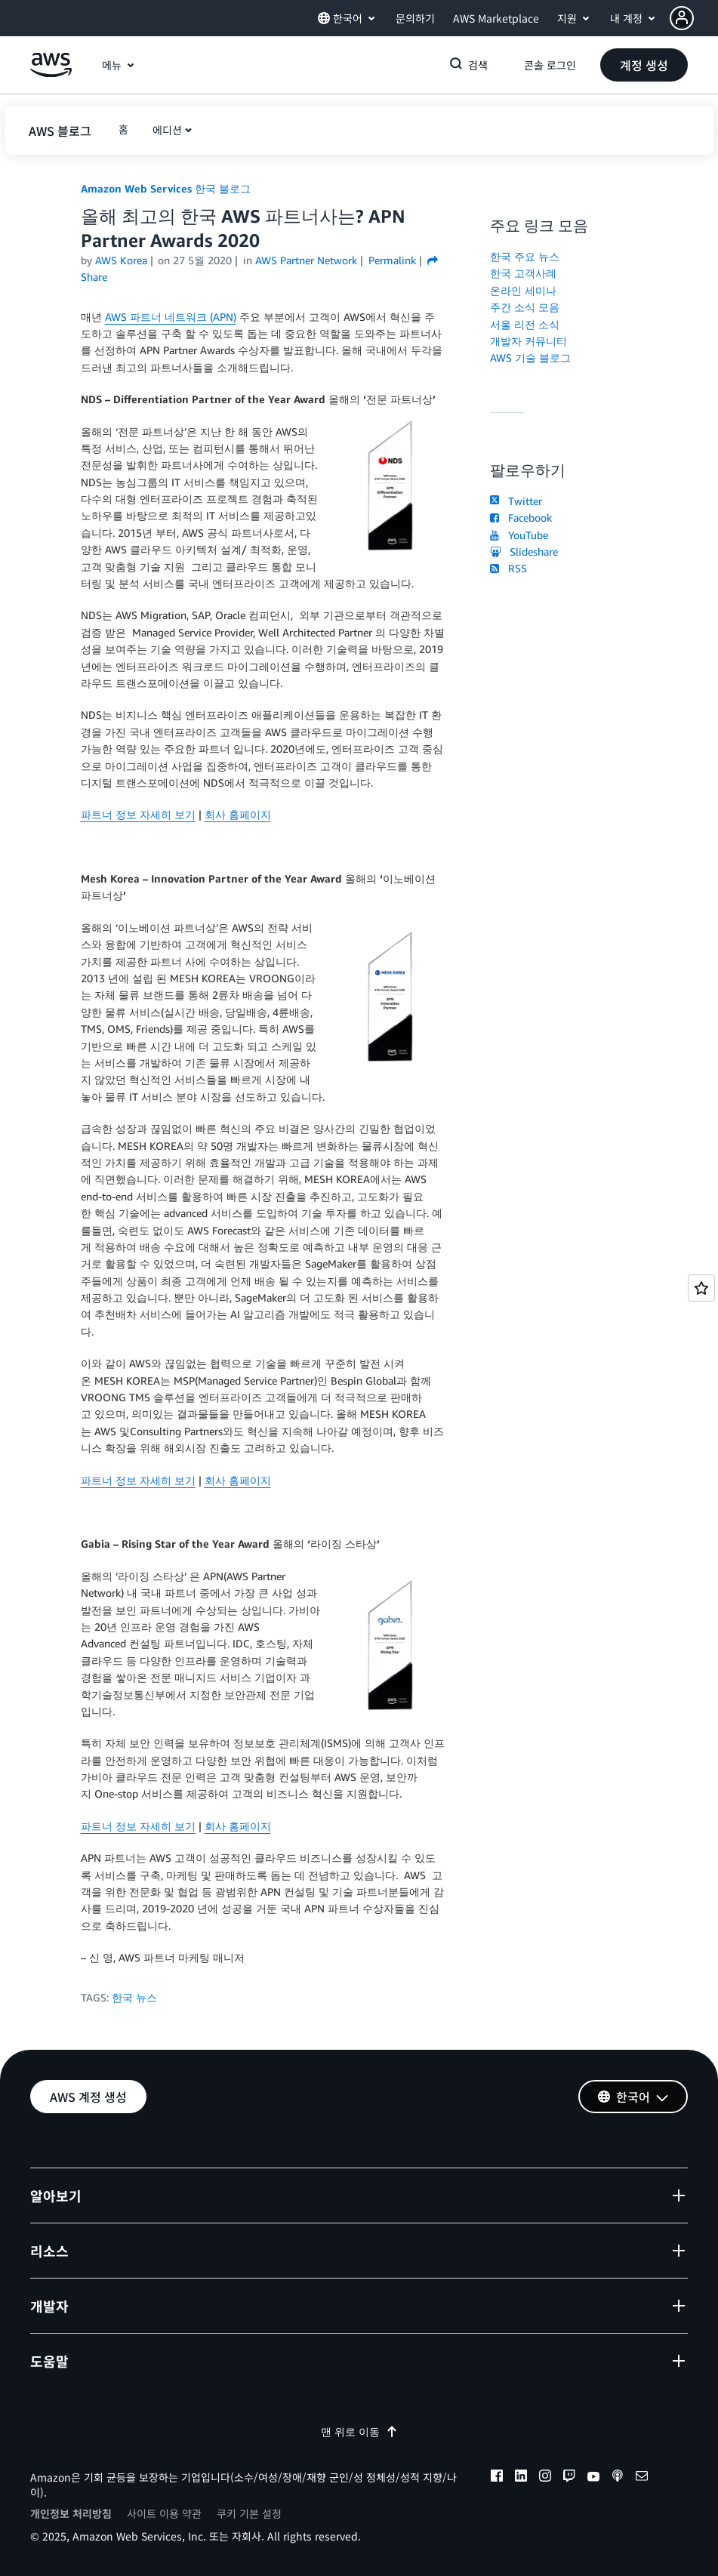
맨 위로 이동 (359, 2431)
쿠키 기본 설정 (249, 2513)
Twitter (516, 501)
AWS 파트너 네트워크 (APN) (170, 316)
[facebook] (497, 2478)
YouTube (519, 534)
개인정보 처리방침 (71, 2513)
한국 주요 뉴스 (524, 256)
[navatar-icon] (682, 18)
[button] (694, 18)
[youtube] (593, 2478)
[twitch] (569, 2478)
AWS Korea (121, 260)
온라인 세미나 (523, 290)
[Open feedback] (701, 1288)
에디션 (167, 129)
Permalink (392, 260)
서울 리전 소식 (524, 324)
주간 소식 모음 (524, 306)
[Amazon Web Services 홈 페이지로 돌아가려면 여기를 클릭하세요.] (51, 72)
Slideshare (524, 551)
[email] (642, 2478)
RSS (508, 568)
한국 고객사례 (523, 273)
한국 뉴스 (134, 1997)
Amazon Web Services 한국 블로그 (166, 188)
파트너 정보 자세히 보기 (138, 814)
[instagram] (545, 2478)
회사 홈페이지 (238, 814)
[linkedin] (521, 2478)
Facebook (521, 517)
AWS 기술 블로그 (530, 357)
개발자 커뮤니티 (528, 340)
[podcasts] (618, 2478)
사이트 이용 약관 (164, 2513)
